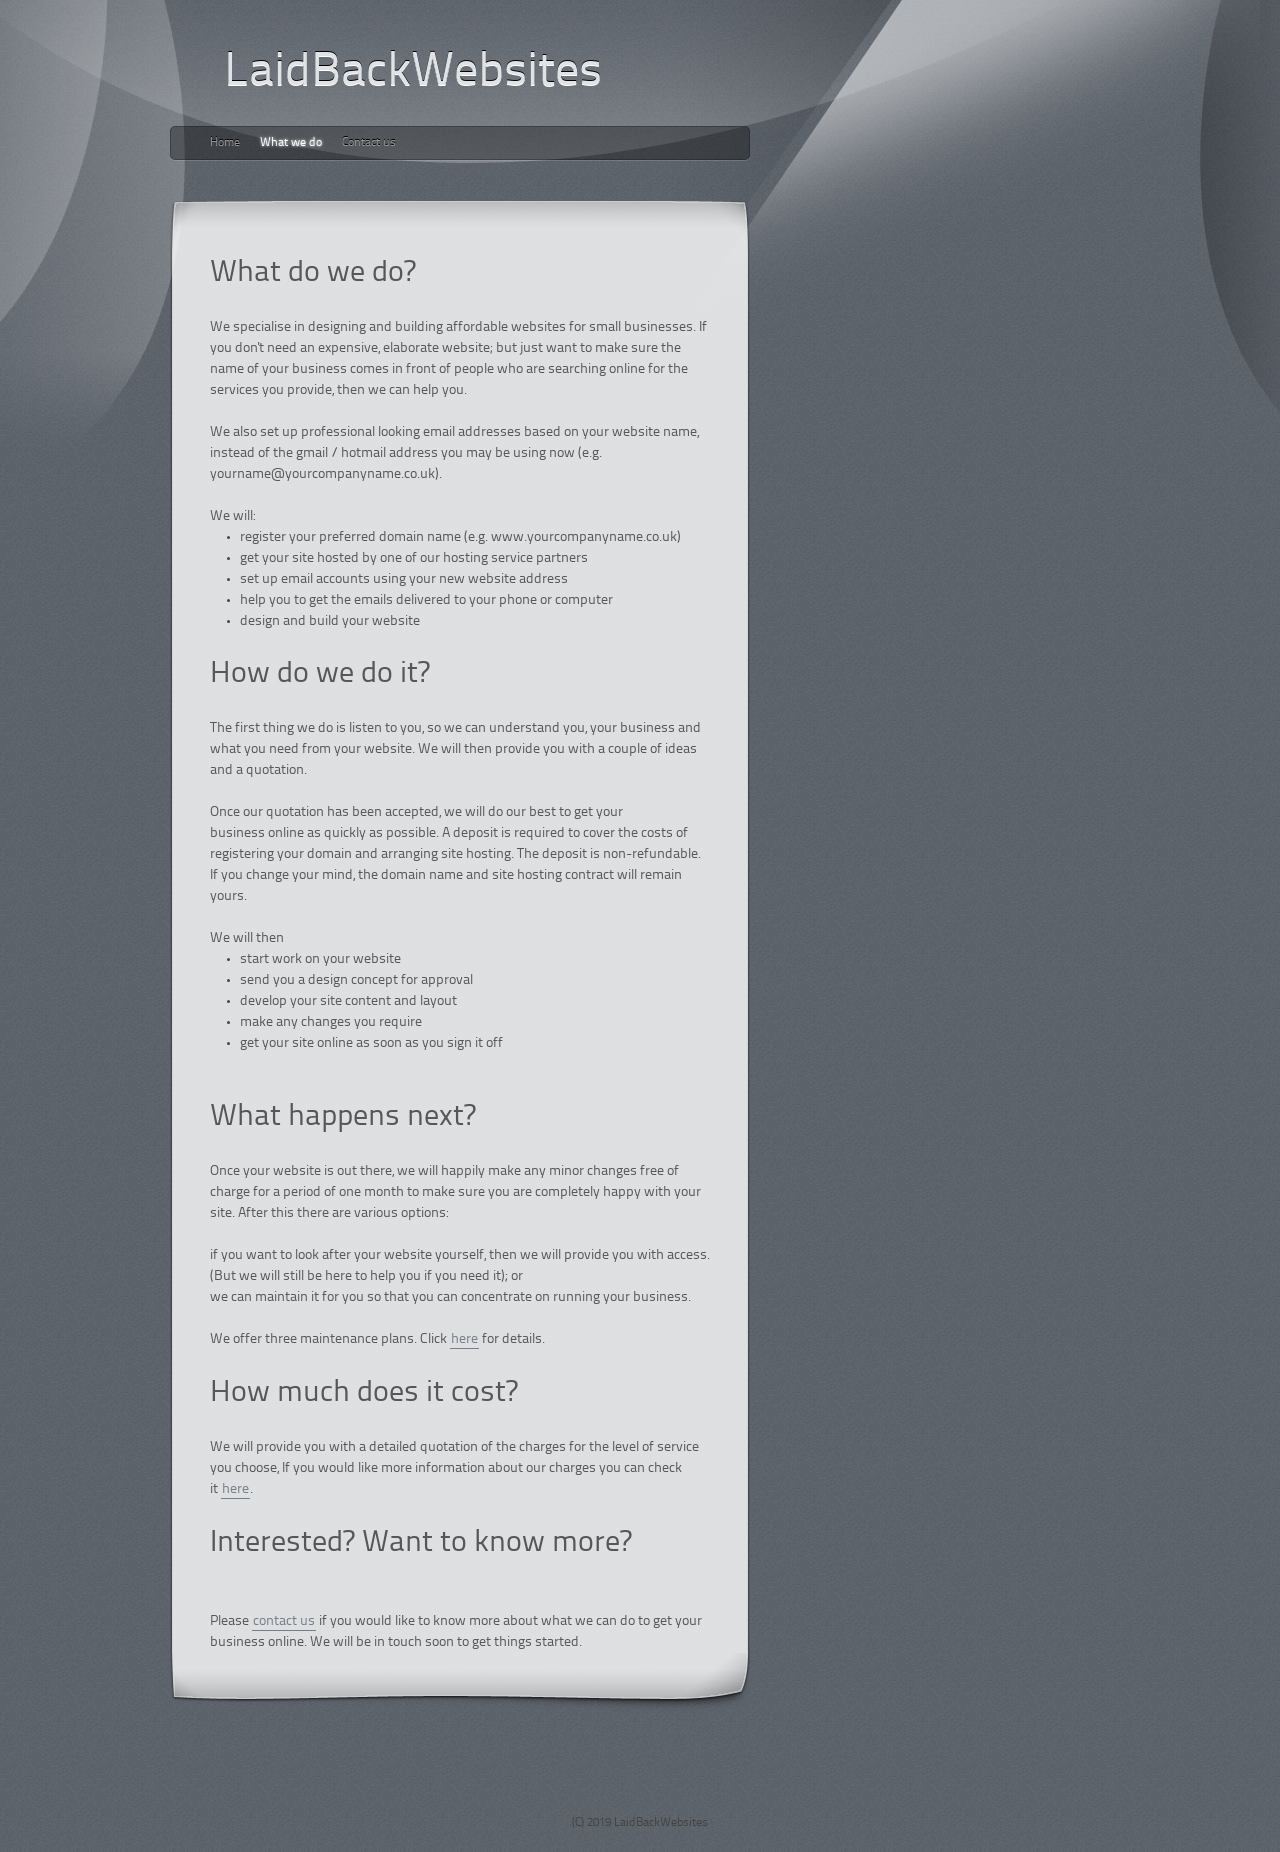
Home (225, 143)
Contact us (369, 143)
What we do (291, 143)
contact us (284, 1621)
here (464, 1339)
